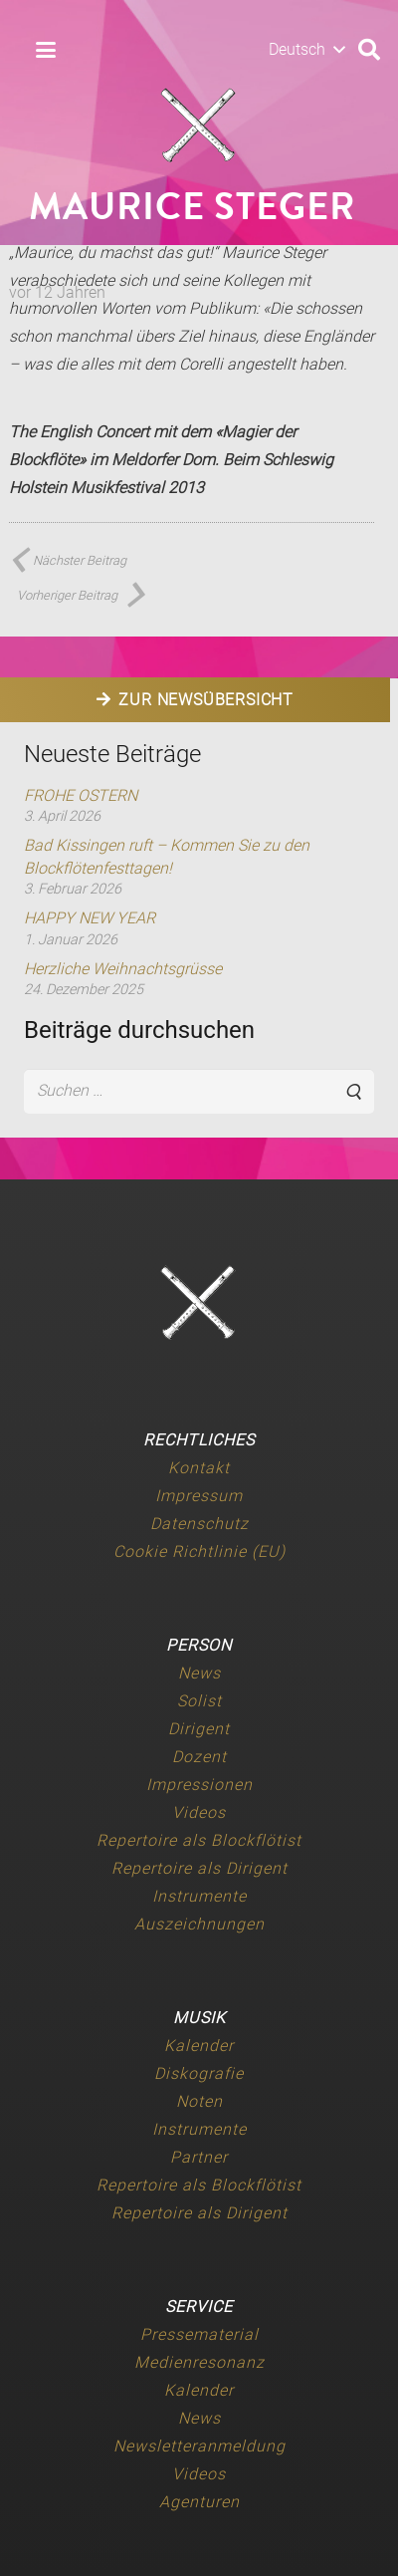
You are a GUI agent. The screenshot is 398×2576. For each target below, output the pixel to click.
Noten (199, 2101)
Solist (199, 1700)
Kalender (199, 2045)
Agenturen (199, 2501)
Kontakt (199, 1467)
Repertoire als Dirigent (199, 1868)
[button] (46, 50)
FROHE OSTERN (80, 795)
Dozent (199, 1756)
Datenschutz (199, 1523)
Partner (199, 2157)
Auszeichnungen (199, 1924)
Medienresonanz (199, 2362)
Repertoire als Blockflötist (199, 1840)
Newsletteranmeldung (199, 2446)
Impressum (199, 1495)
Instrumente (199, 1896)
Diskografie (199, 2073)
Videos (199, 1812)
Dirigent (199, 1728)
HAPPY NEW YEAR (89, 917)
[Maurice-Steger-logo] (199, 125)
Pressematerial (199, 2334)
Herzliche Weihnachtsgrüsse (123, 968)
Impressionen (199, 1784)
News (199, 1673)
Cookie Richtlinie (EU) (199, 1551)
